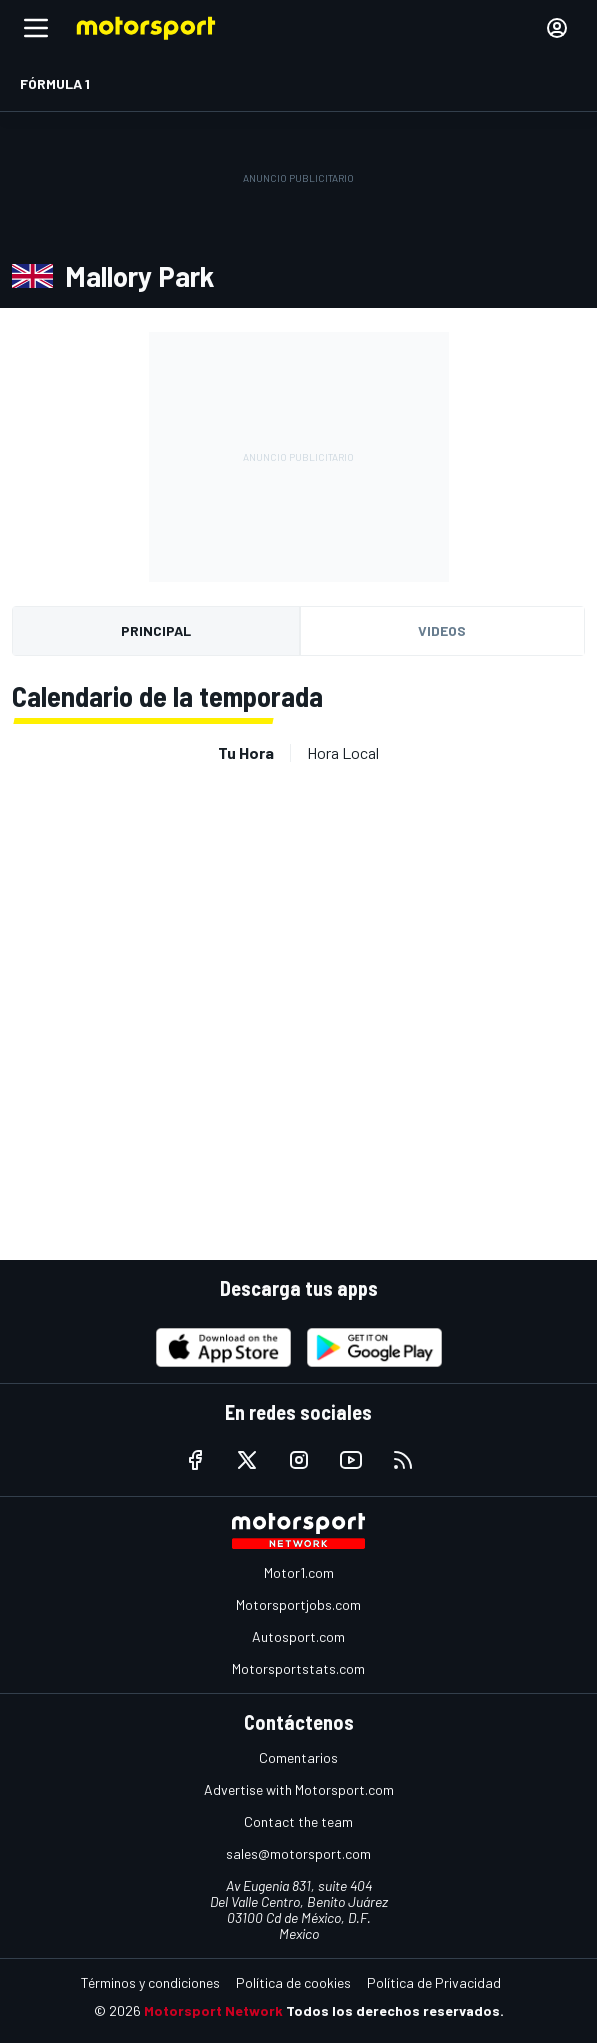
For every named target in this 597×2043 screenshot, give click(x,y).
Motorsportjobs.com (298, 1604)
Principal (156, 630)
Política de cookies (293, 1982)
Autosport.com (298, 1636)
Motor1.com (299, 1572)
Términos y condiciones (150, 1982)
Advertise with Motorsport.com (299, 1789)
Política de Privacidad (434, 1982)
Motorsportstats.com (298, 1668)
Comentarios (298, 1757)
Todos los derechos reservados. (395, 2010)
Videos (442, 630)
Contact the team (298, 1821)
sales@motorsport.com (298, 1853)
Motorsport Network (213, 2010)
